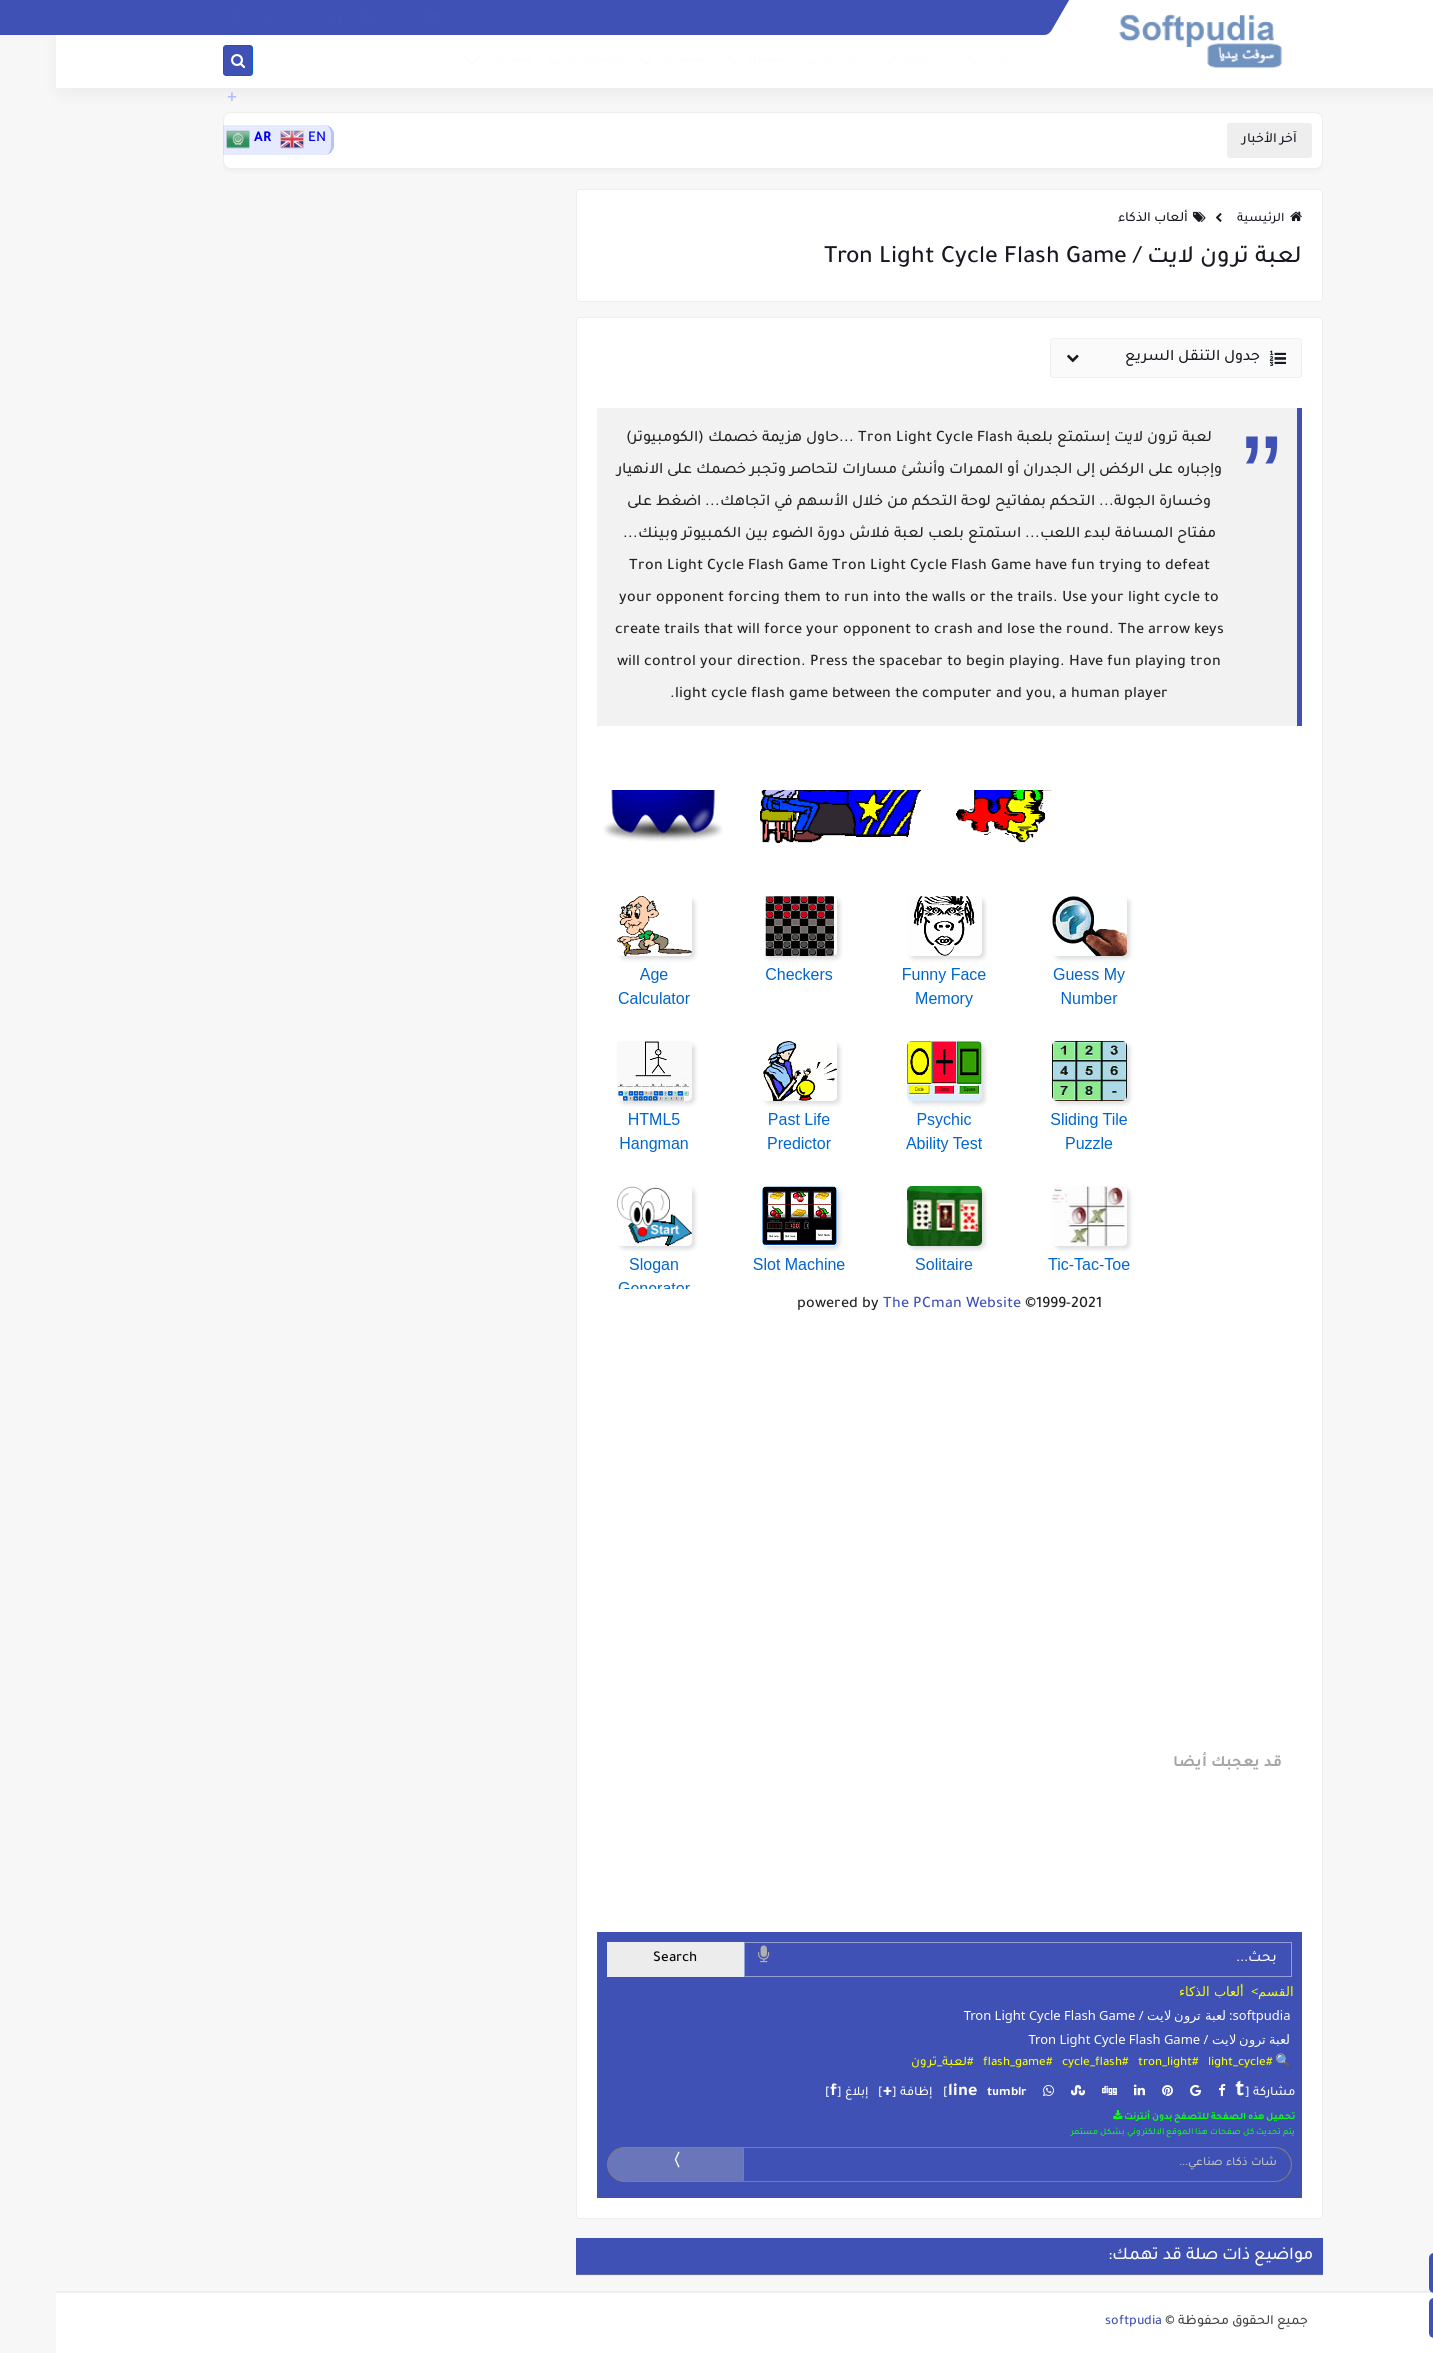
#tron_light (1112, 2063)
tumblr (950, 2093)
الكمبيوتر (870, 63)
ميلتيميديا (538, 63)
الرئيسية (1213, 219)
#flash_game (961, 2063)
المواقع (788, 63)
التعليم (711, 63)
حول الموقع (681, 18)
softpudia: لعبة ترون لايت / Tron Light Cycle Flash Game (1071, 2015)
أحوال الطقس (526, 18)
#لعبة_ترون (886, 2063)
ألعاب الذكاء (1097, 219)
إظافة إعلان (606, 18)
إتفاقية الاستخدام (770, 18)
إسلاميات (958, 63)
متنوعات (451, 63)
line (906, 2092)
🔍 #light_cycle (1193, 2063)
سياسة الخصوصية (878, 18)
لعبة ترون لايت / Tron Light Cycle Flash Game (1103, 2039)
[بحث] (182, 64)
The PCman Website (896, 1305)
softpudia (1077, 2322)
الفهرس (962, 18)
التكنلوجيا (628, 63)
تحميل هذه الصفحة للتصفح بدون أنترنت (1148, 2116)
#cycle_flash (1039, 2063)
